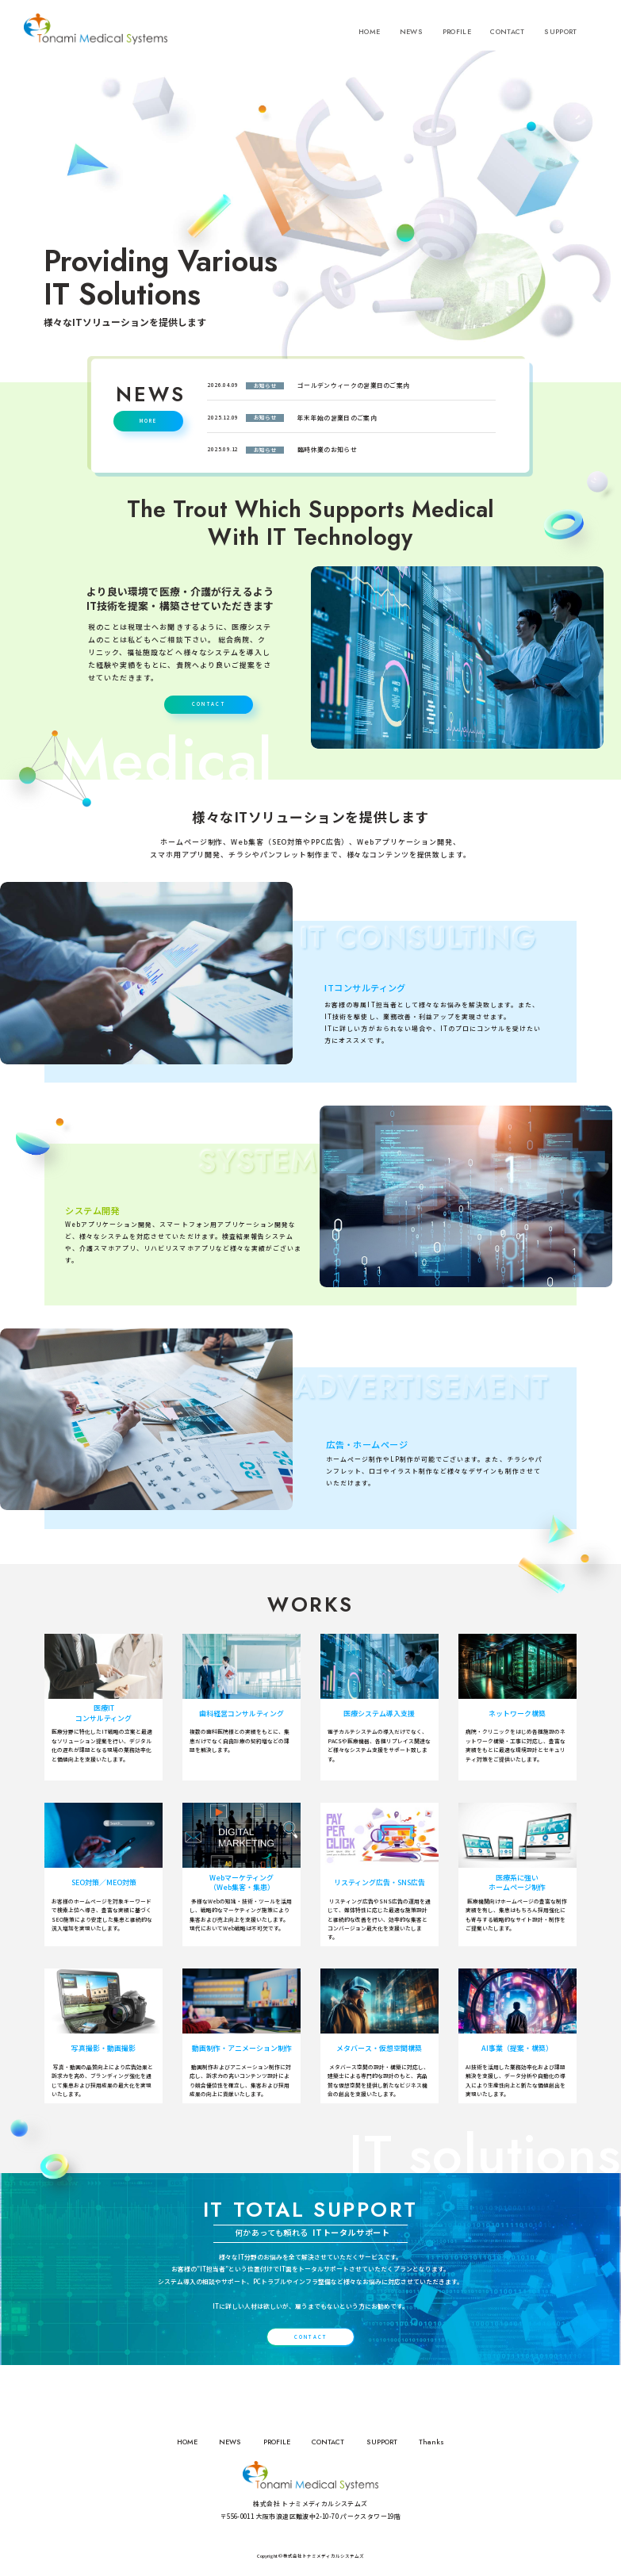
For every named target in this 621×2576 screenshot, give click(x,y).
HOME (369, 35)
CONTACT (507, 35)
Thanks (431, 2441)
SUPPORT (560, 35)
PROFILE (457, 35)
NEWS (411, 35)
